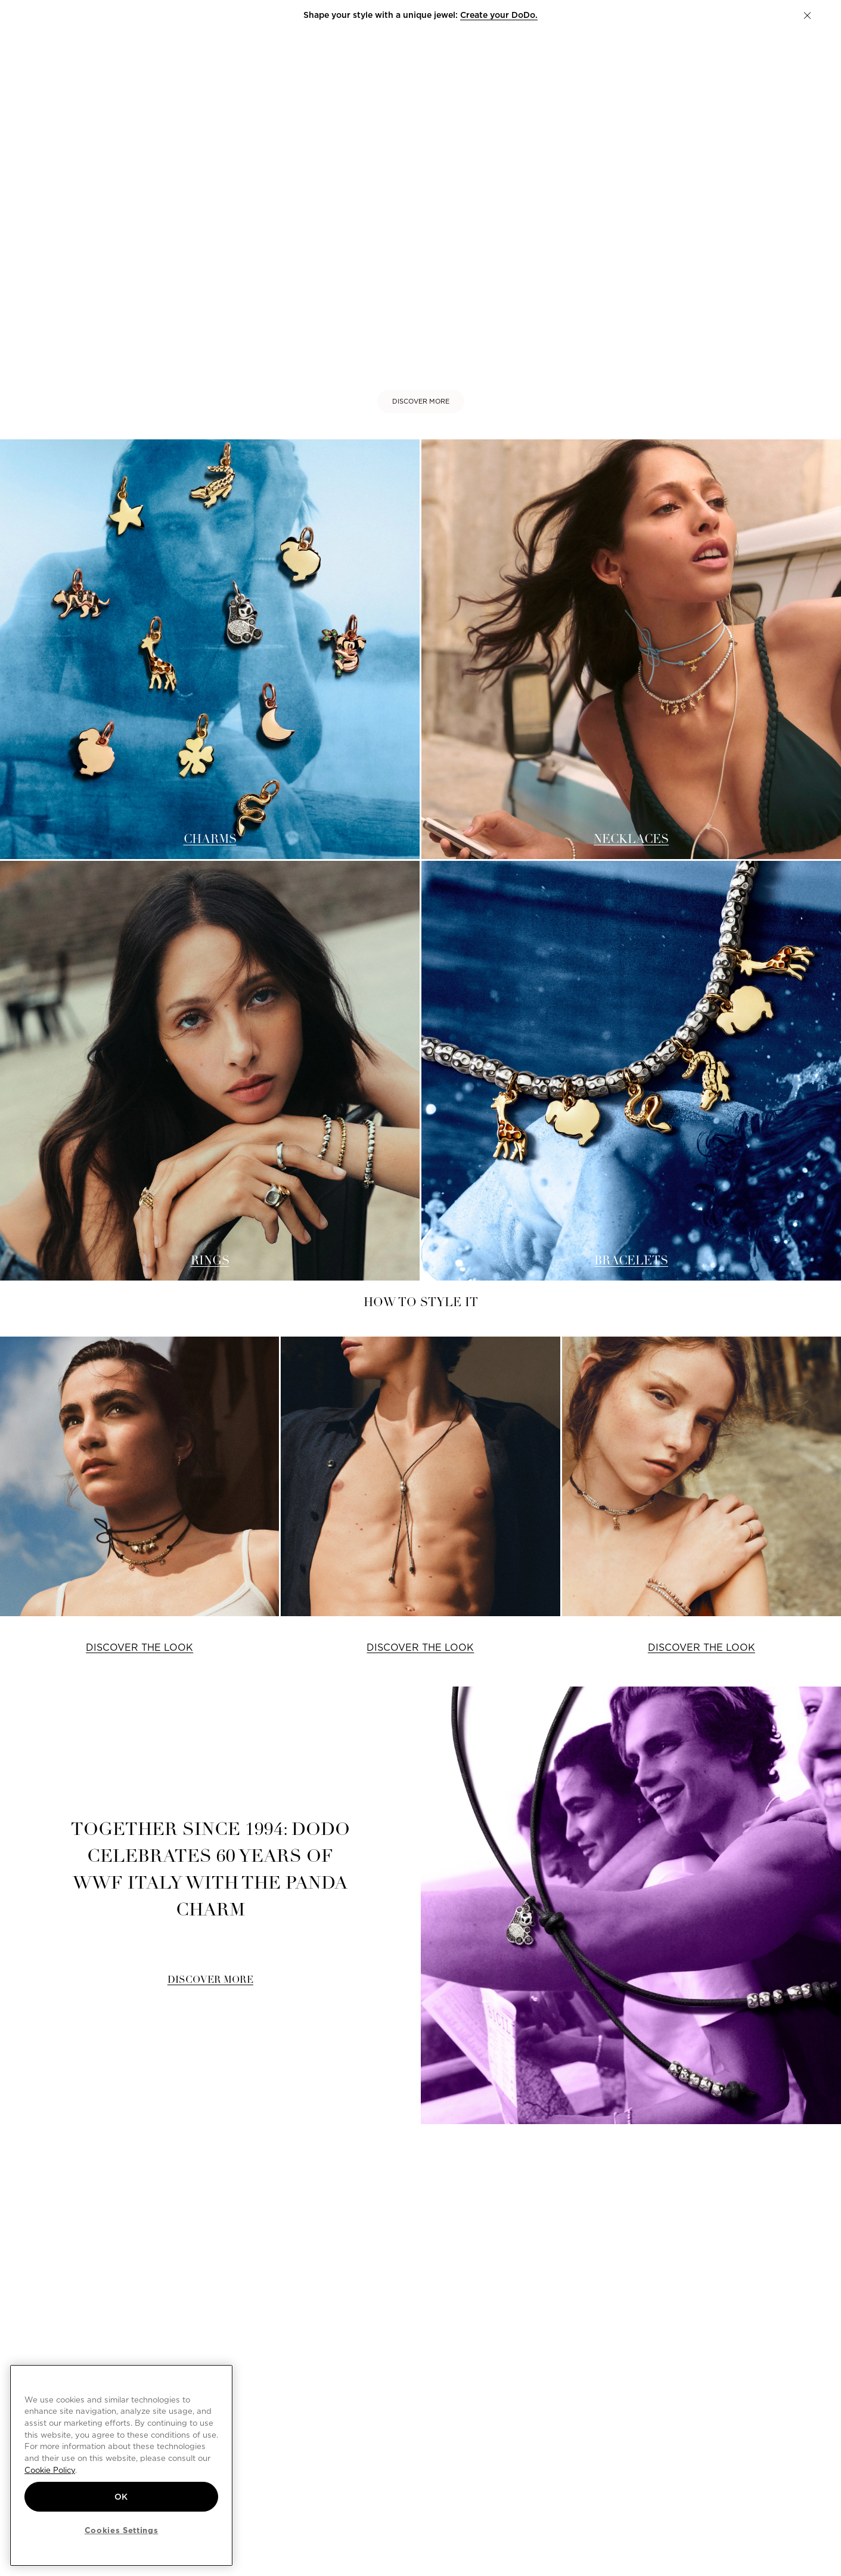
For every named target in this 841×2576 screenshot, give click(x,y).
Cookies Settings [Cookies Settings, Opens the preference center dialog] (122, 2530)
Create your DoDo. (499, 15)
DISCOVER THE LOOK (139, 1647)
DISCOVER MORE (420, 401)
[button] (807, 15)
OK (121, 2496)
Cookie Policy (49, 2470)
